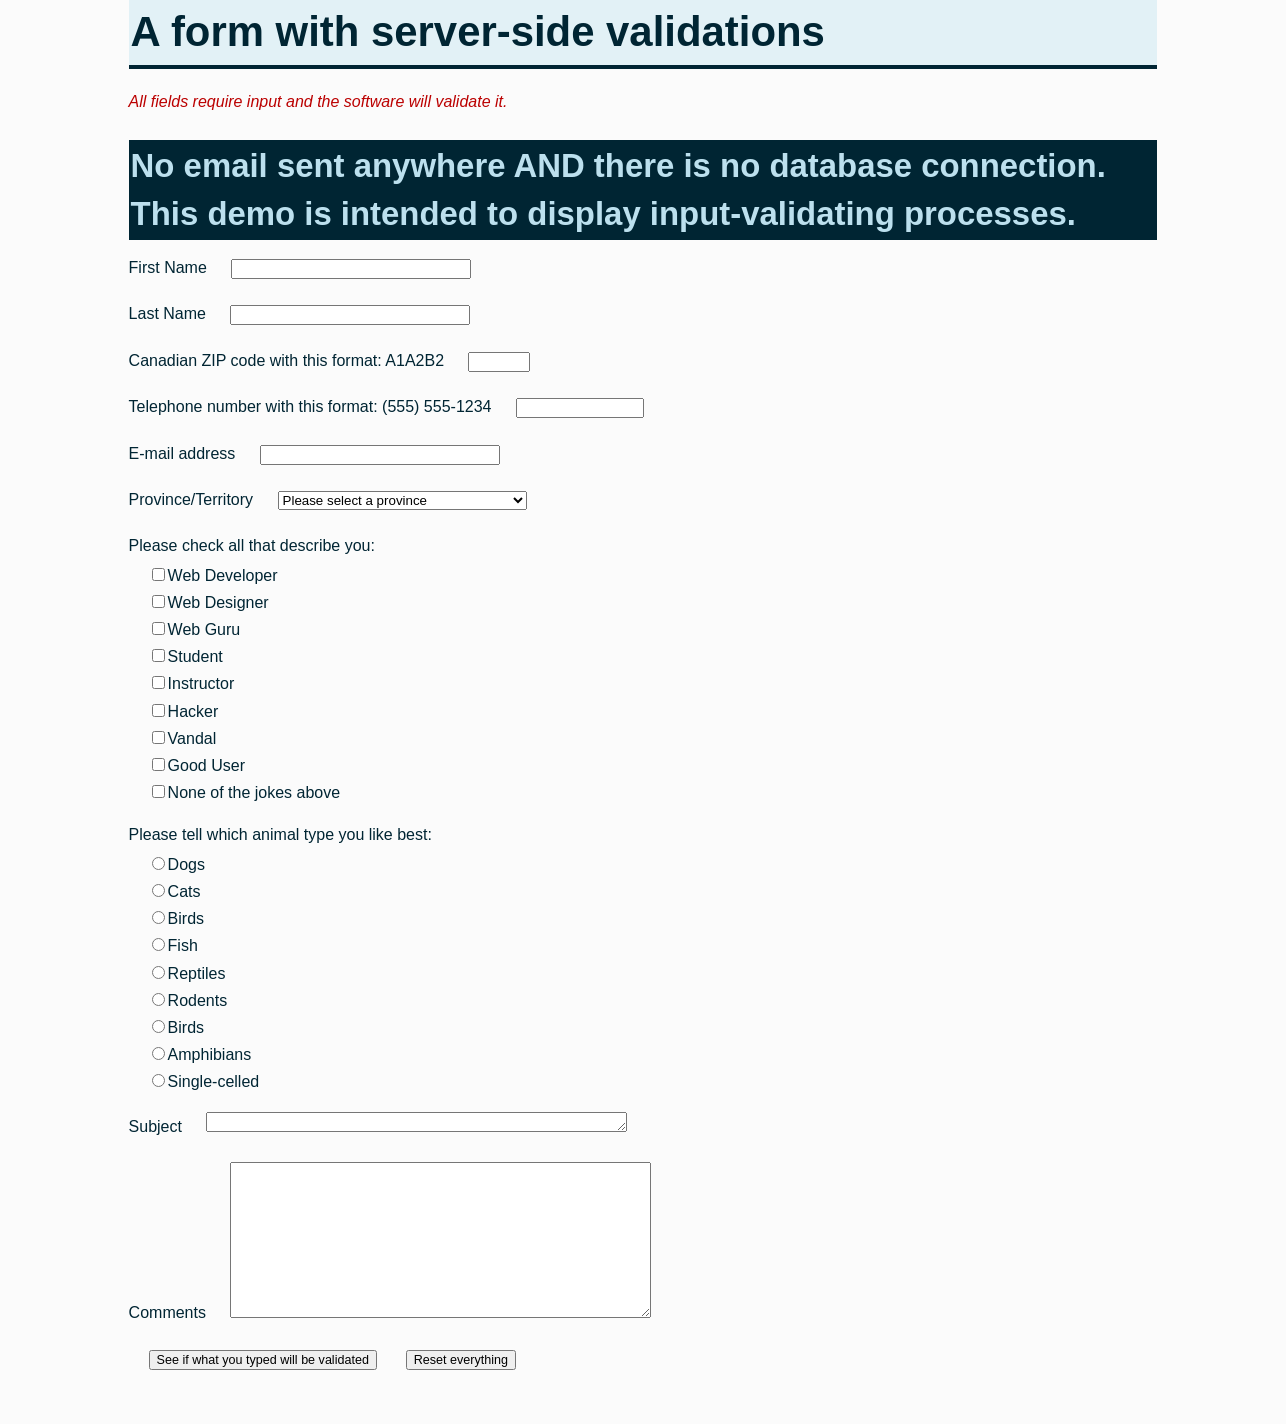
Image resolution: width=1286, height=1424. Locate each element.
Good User (198, 765)
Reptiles (189, 973)
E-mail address (182, 453)
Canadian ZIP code (197, 360)
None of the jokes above (246, 792)
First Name (168, 267)
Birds (178, 918)
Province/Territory (191, 499)
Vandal (184, 738)
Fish (175, 945)
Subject (155, 1126)
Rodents (190, 1000)
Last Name (167, 313)
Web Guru (196, 629)
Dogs (178, 864)
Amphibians (202, 1054)
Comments (167, 1342)
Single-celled (206, 1081)
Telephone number (195, 406)
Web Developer (215, 575)
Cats (176, 891)
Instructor (193, 683)
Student (187, 656)
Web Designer (210, 602)
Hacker (185, 711)
